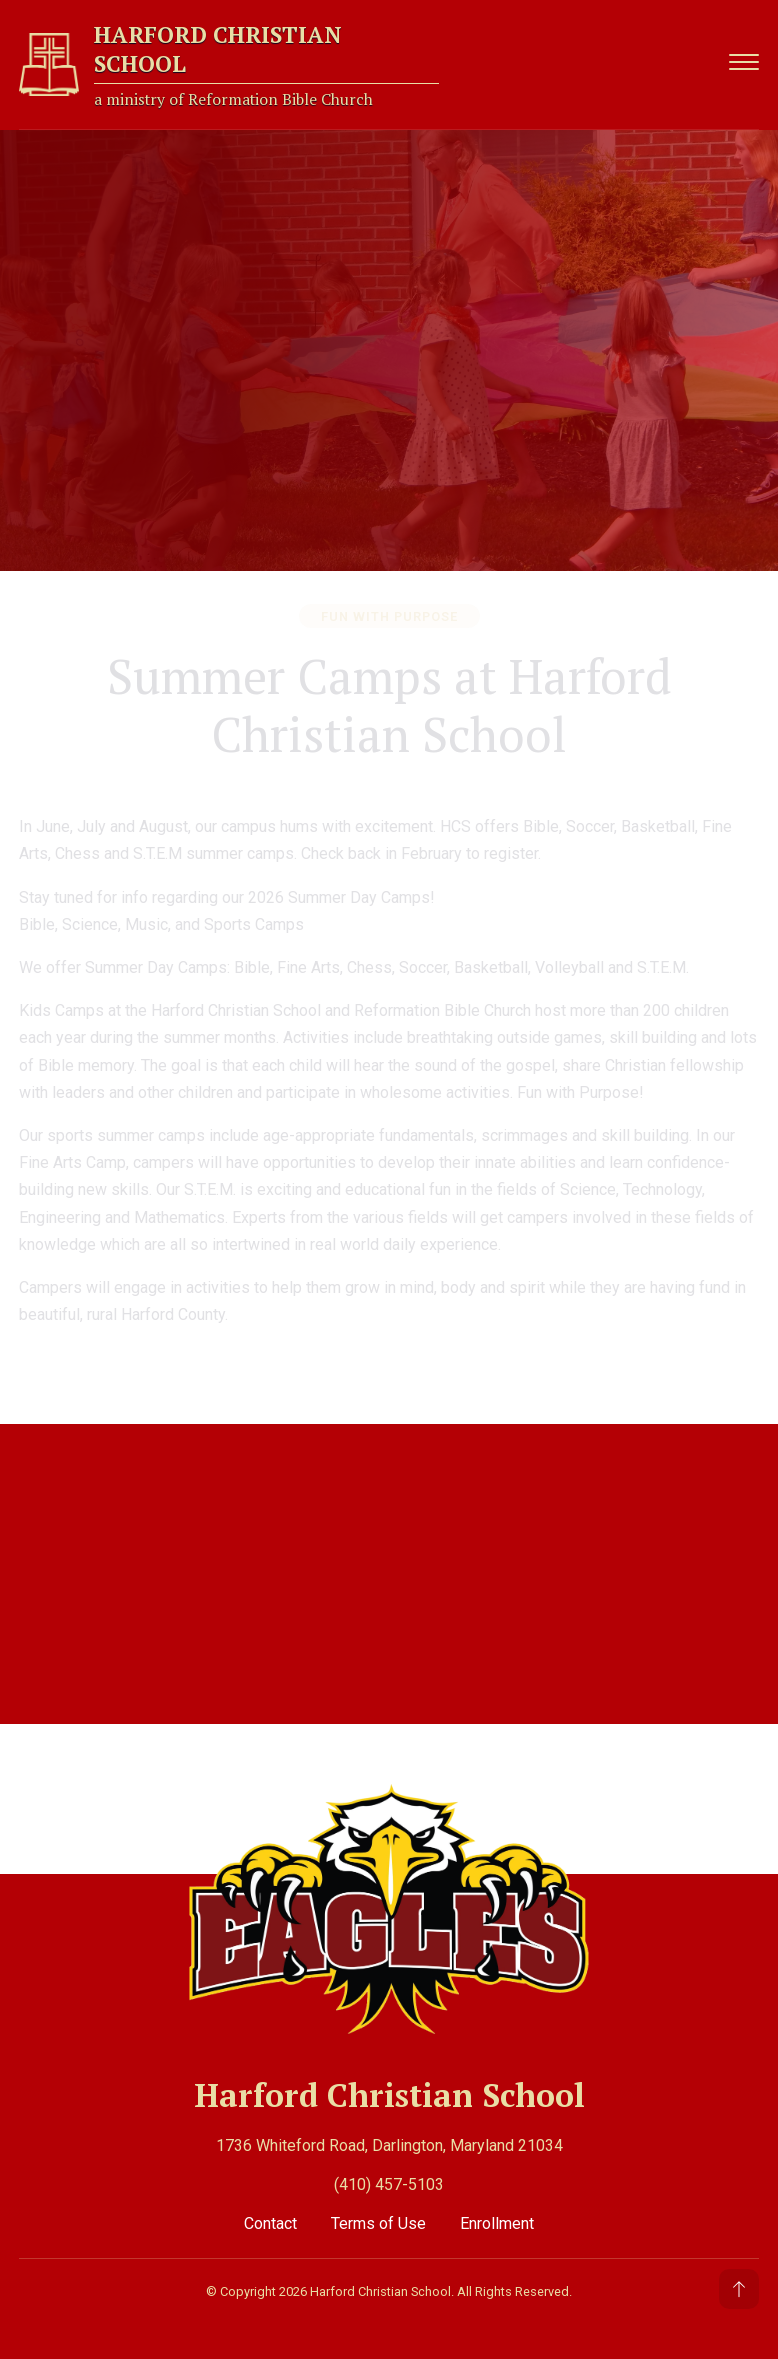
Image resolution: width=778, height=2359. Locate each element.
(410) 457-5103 (389, 2181)
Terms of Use (380, 2220)
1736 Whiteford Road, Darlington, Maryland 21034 (389, 2142)
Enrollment (497, 2220)
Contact (272, 2220)
